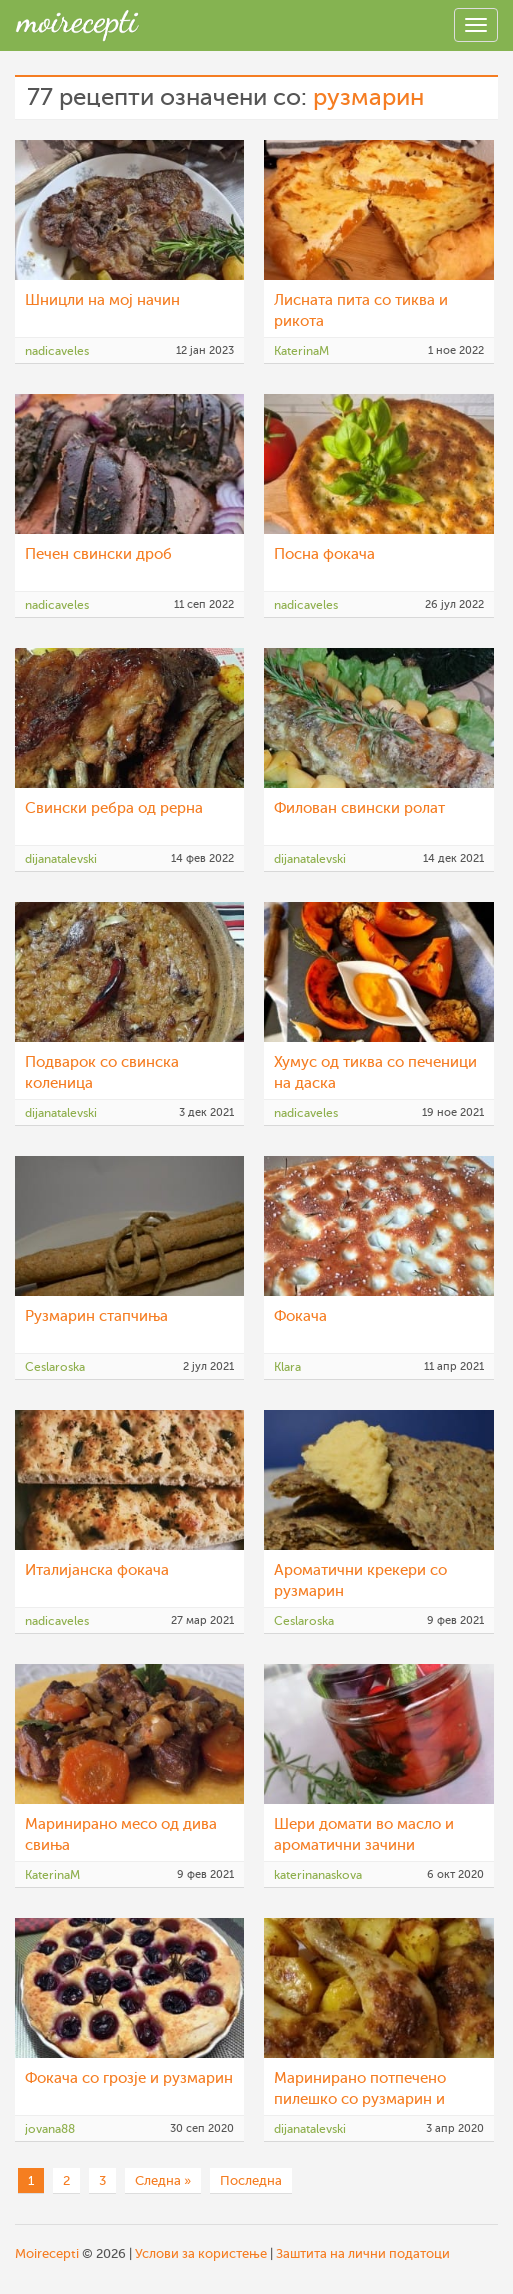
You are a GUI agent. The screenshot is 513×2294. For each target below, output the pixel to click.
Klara (287, 1367)
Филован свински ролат (359, 808)
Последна (251, 2180)
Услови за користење (201, 2253)
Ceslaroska (55, 1367)
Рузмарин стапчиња (96, 1316)
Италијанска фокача (97, 1570)
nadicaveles (57, 351)
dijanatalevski (61, 859)
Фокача (300, 1316)
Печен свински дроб (98, 554)
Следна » (163, 2180)
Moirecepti (47, 2253)
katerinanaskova (318, 1875)
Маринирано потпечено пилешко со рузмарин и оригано (360, 2099)
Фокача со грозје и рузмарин (129, 2078)
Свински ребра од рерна (114, 808)
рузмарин (368, 97)
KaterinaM (301, 351)
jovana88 (50, 2129)
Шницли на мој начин (102, 300)
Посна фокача (324, 554)
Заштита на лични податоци (363, 2253)
